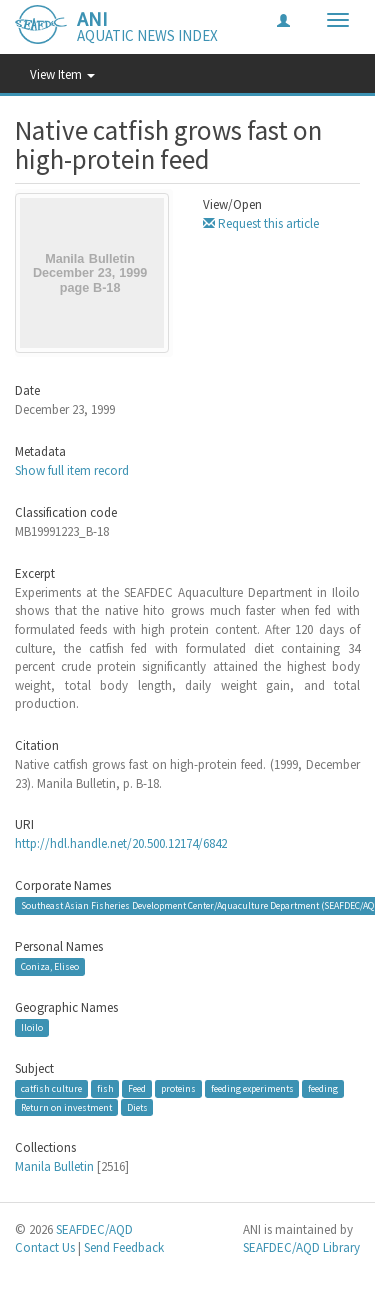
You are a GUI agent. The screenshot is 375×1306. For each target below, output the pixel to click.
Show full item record (72, 470)
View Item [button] (62, 74)
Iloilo (32, 1027)
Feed (137, 1088)
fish (105, 1088)
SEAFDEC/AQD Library (301, 1247)
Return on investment (66, 1106)
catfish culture (51, 1088)
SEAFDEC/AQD (94, 1229)
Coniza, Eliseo (50, 966)
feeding (323, 1088)
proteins (178, 1088)
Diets (137, 1106)
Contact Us (45, 1247)
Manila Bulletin (54, 1166)
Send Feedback (124, 1247)
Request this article (261, 223)
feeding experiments (252, 1088)
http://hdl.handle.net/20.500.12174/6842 (121, 843)
